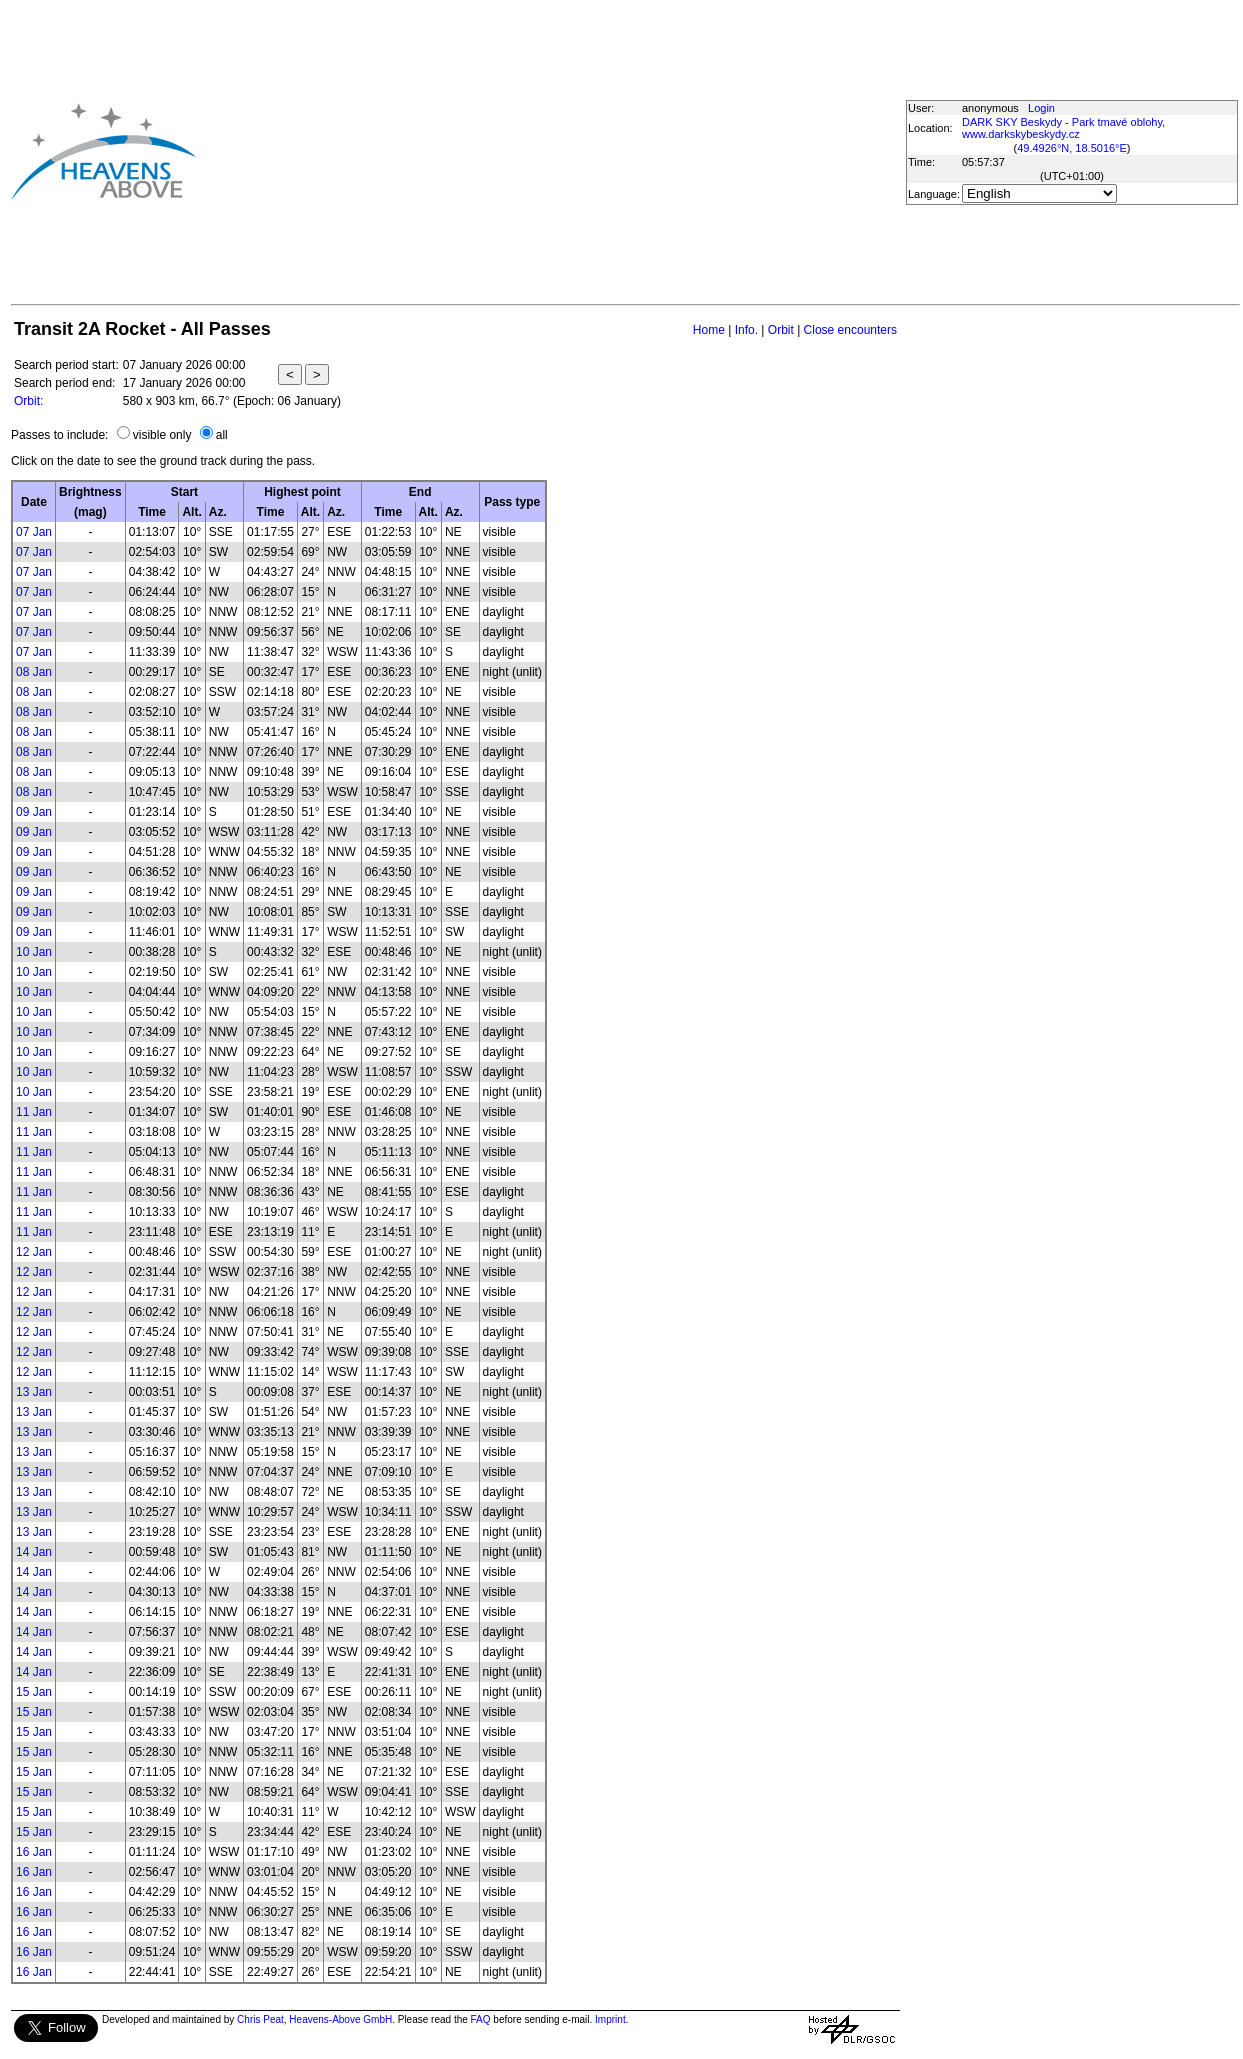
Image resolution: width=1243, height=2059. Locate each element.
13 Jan (34, 1392)
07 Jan (34, 532)
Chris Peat (260, 2019)
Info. (746, 330)
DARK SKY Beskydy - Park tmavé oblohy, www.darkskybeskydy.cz (1063, 128)
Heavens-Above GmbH (340, 2019)
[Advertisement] (499, 151)
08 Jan (34, 672)
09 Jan (34, 812)
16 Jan (34, 1852)
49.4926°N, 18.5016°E (1072, 148)
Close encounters (850, 330)
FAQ (481, 2019)
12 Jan (34, 1252)
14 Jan (34, 1552)
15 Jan (34, 1692)
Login (1041, 108)
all (222, 435)
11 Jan (34, 1112)
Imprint (610, 2019)
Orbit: (28, 401)
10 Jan (34, 952)
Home (709, 330)
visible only (162, 435)
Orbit (781, 330)
